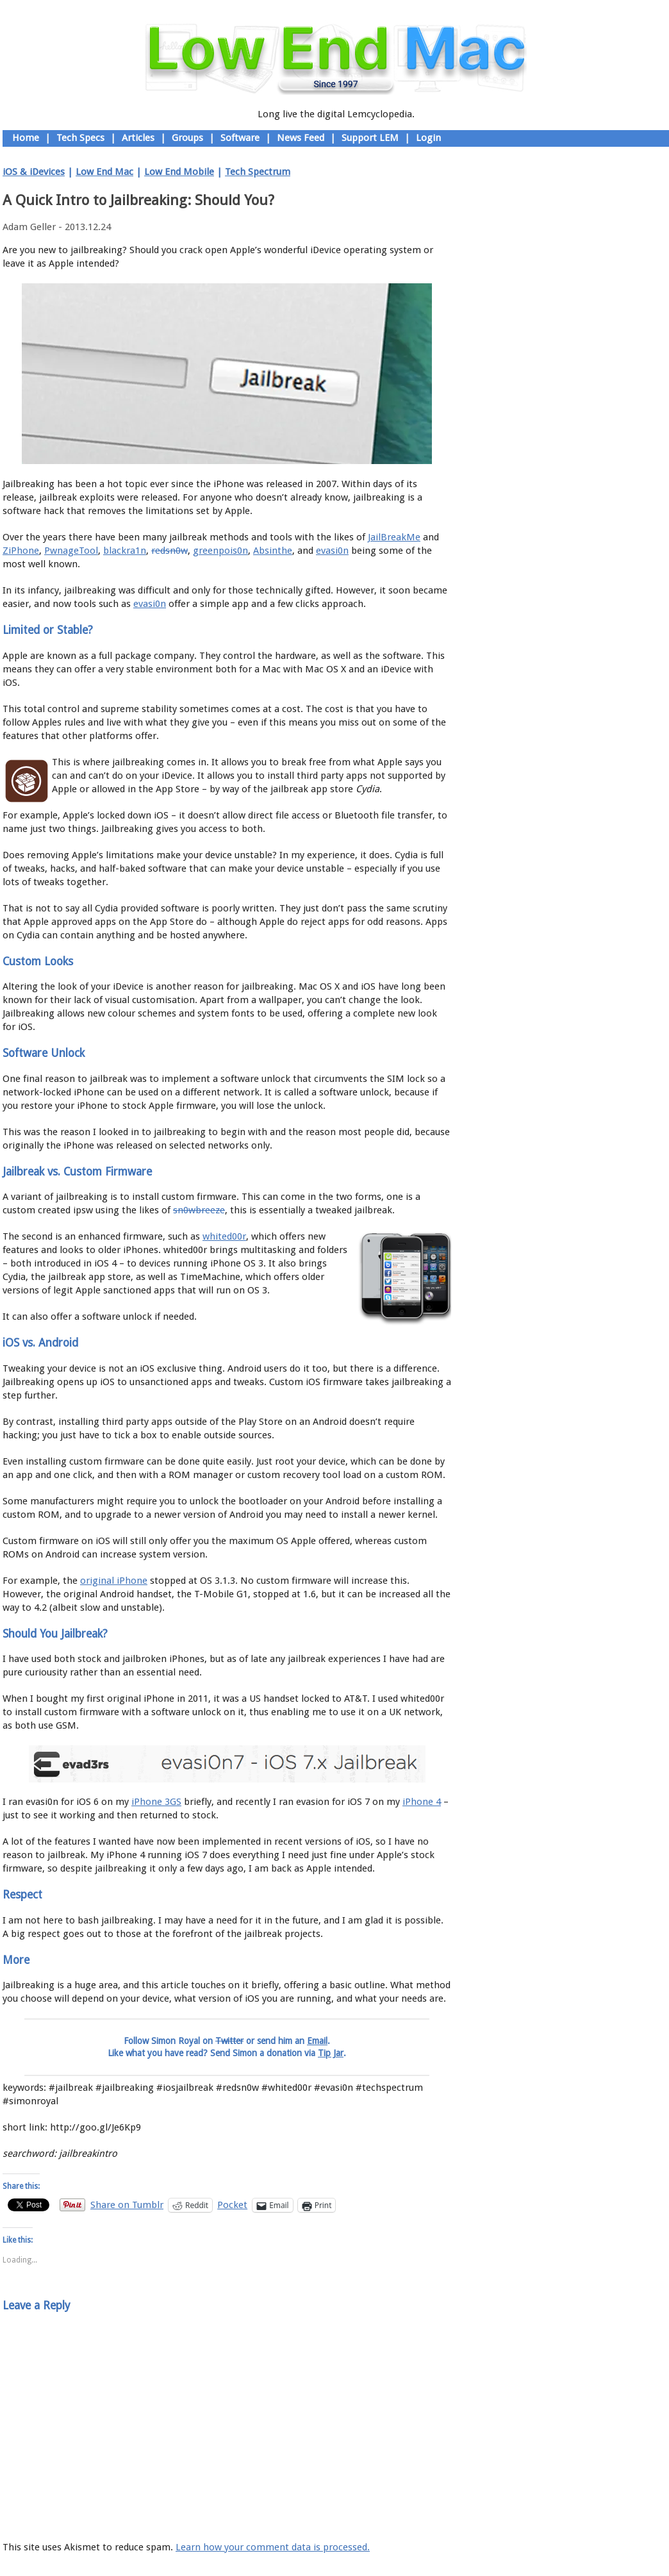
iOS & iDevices (34, 172)
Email (317, 2041)
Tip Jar (330, 2053)
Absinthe (272, 550)
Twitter (229, 2041)
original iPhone (113, 1580)
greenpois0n (220, 550)
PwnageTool (71, 550)
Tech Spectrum (257, 172)
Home (25, 138)
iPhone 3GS (156, 1801)
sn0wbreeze (199, 1210)
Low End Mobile (179, 172)
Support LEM (370, 138)
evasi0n (332, 550)
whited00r (224, 1236)
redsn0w (169, 550)
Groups (187, 138)
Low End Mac (104, 172)
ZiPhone (21, 550)
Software (240, 138)
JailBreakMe (394, 537)
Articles (138, 138)
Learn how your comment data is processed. (273, 2547)
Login (428, 138)
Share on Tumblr (126, 2204)
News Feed (300, 138)
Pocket (232, 2205)
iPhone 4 (421, 1801)
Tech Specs (80, 138)
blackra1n (124, 550)
